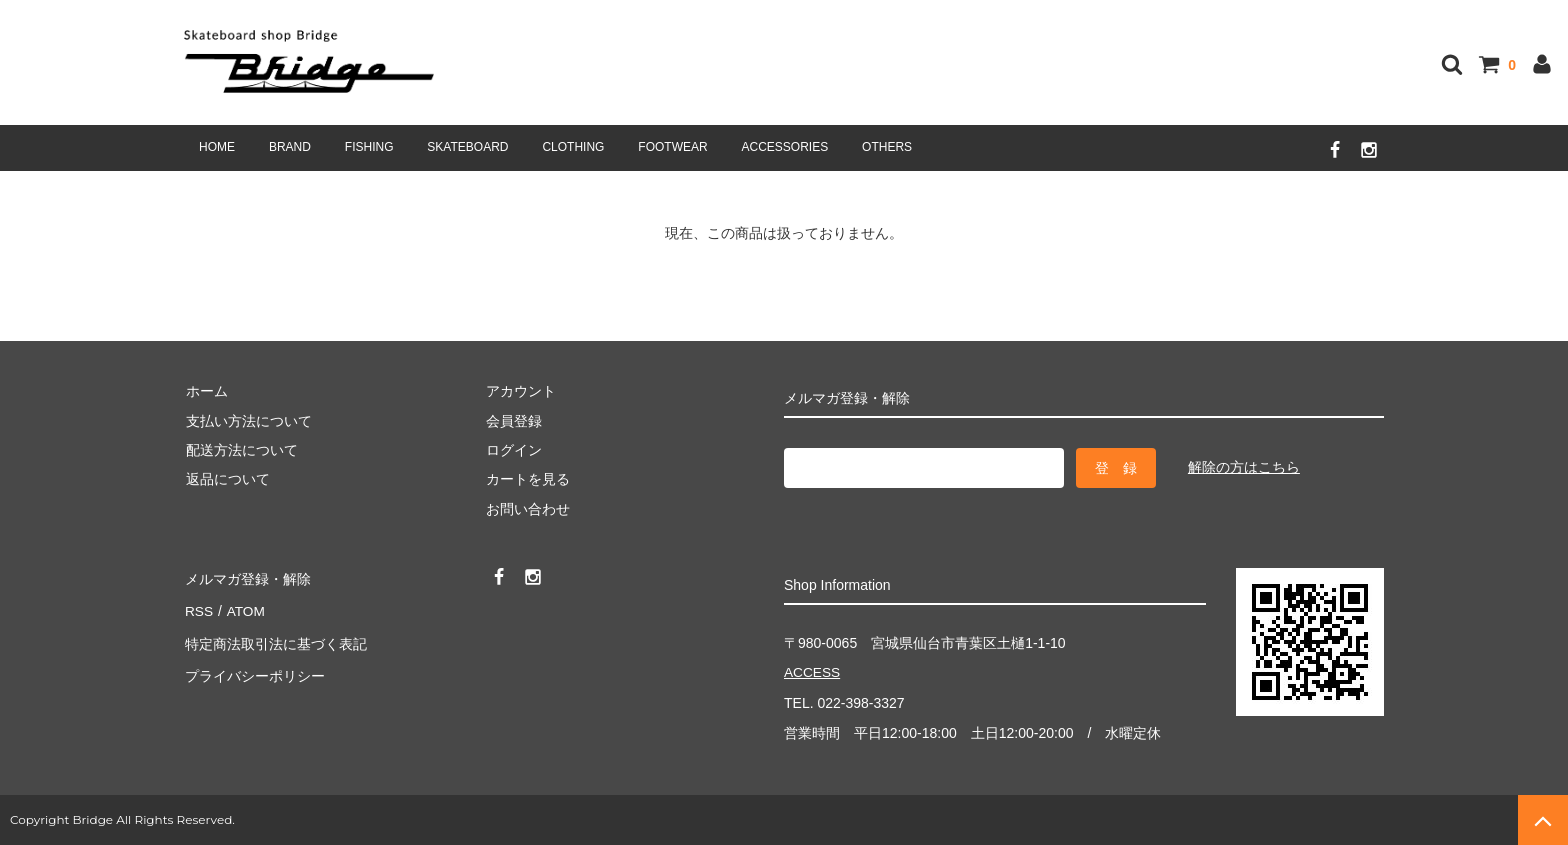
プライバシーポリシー (254, 666)
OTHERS (887, 147)
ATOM (243, 607)
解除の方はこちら (1244, 467)
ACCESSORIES (785, 147)
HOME (217, 147)
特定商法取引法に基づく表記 (275, 637)
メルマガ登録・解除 (247, 578)
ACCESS (813, 673)
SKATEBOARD (467, 147)
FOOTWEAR (672, 147)
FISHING (369, 147)
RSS (198, 607)
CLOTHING (573, 147)
